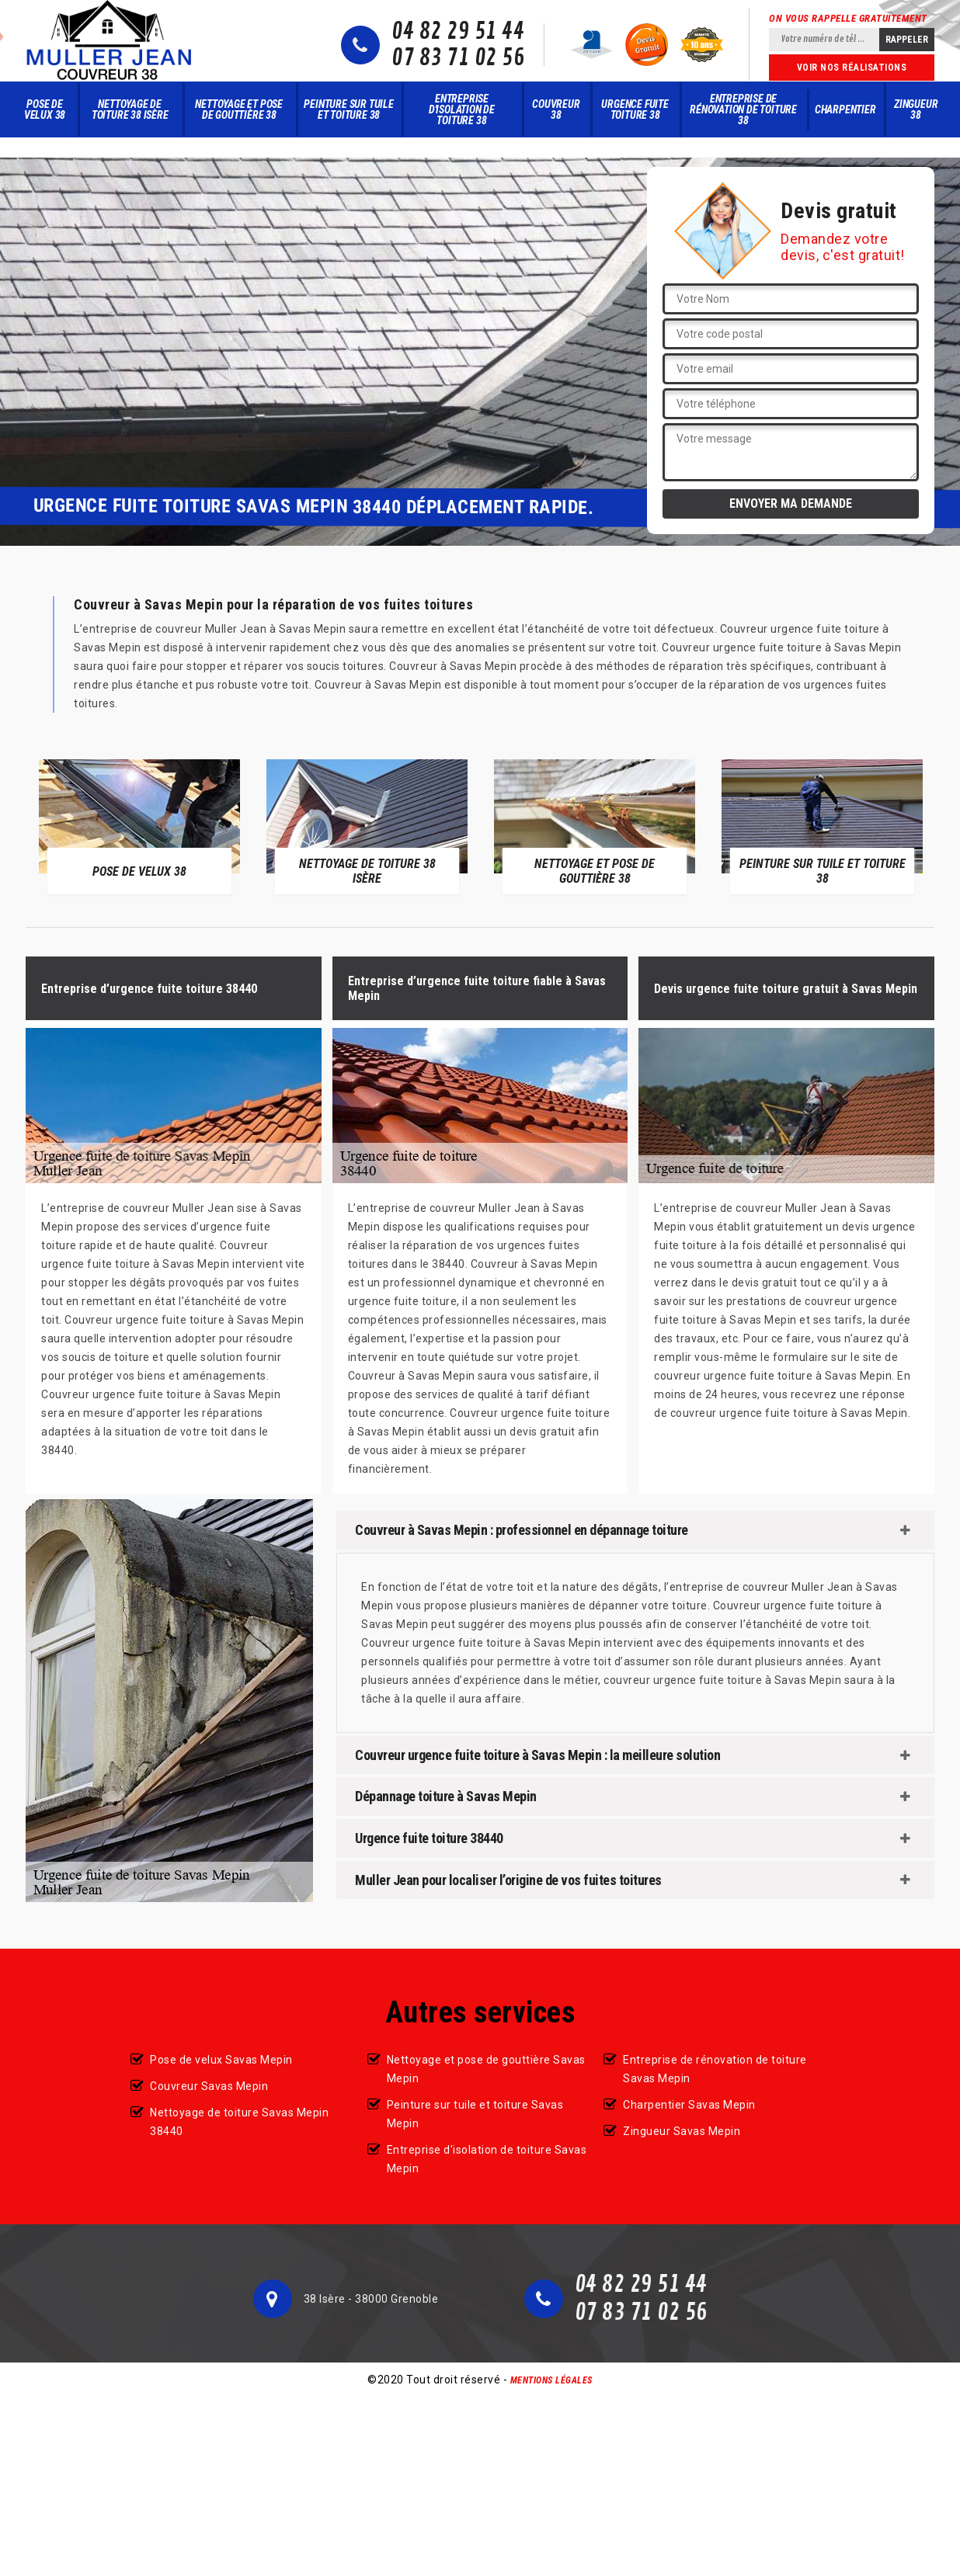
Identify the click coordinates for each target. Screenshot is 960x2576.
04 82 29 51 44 (457, 32)
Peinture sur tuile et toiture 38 (348, 109)
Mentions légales (551, 2380)
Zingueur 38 (915, 109)
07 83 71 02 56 (457, 58)
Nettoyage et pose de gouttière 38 (239, 109)
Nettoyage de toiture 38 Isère (130, 109)
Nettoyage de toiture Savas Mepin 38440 (239, 2121)
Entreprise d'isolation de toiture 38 (462, 109)
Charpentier (845, 109)
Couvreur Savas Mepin (209, 2086)
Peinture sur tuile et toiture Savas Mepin (475, 2114)
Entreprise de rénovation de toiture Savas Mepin (715, 2069)
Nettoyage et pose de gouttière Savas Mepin (486, 2069)
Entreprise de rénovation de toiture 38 (743, 109)
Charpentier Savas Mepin (689, 2105)
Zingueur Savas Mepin (681, 2131)
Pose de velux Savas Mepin (221, 2060)
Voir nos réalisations (852, 67)
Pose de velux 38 (44, 109)
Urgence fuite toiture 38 (634, 109)
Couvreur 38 (555, 109)
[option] (139, 826)
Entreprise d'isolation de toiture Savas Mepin (487, 2159)
